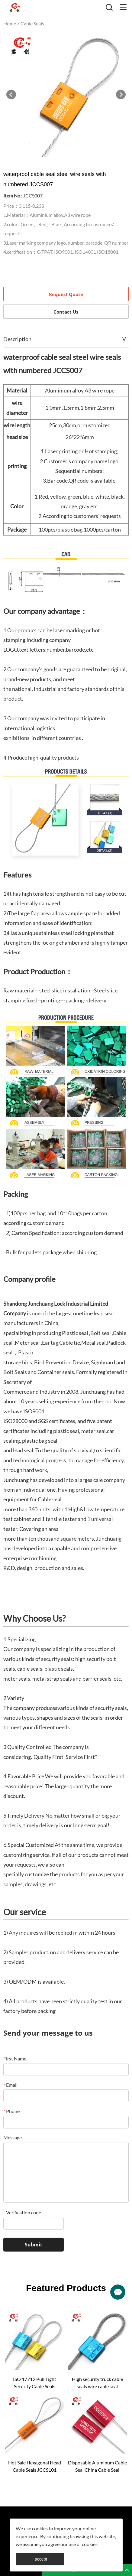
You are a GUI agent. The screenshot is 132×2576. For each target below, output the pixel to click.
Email (10, 2085)
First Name (14, 2058)
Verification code (22, 2212)
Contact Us (65, 312)
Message (12, 2137)
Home (9, 23)
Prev (11, 94)
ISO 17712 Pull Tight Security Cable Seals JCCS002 (34, 2383)
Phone (11, 2111)
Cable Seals (32, 23)
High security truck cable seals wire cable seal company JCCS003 (97, 2383)
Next (121, 94)
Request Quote (66, 294)
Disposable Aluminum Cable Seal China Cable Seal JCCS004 (97, 2466)
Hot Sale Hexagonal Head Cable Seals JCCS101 (34, 2466)
